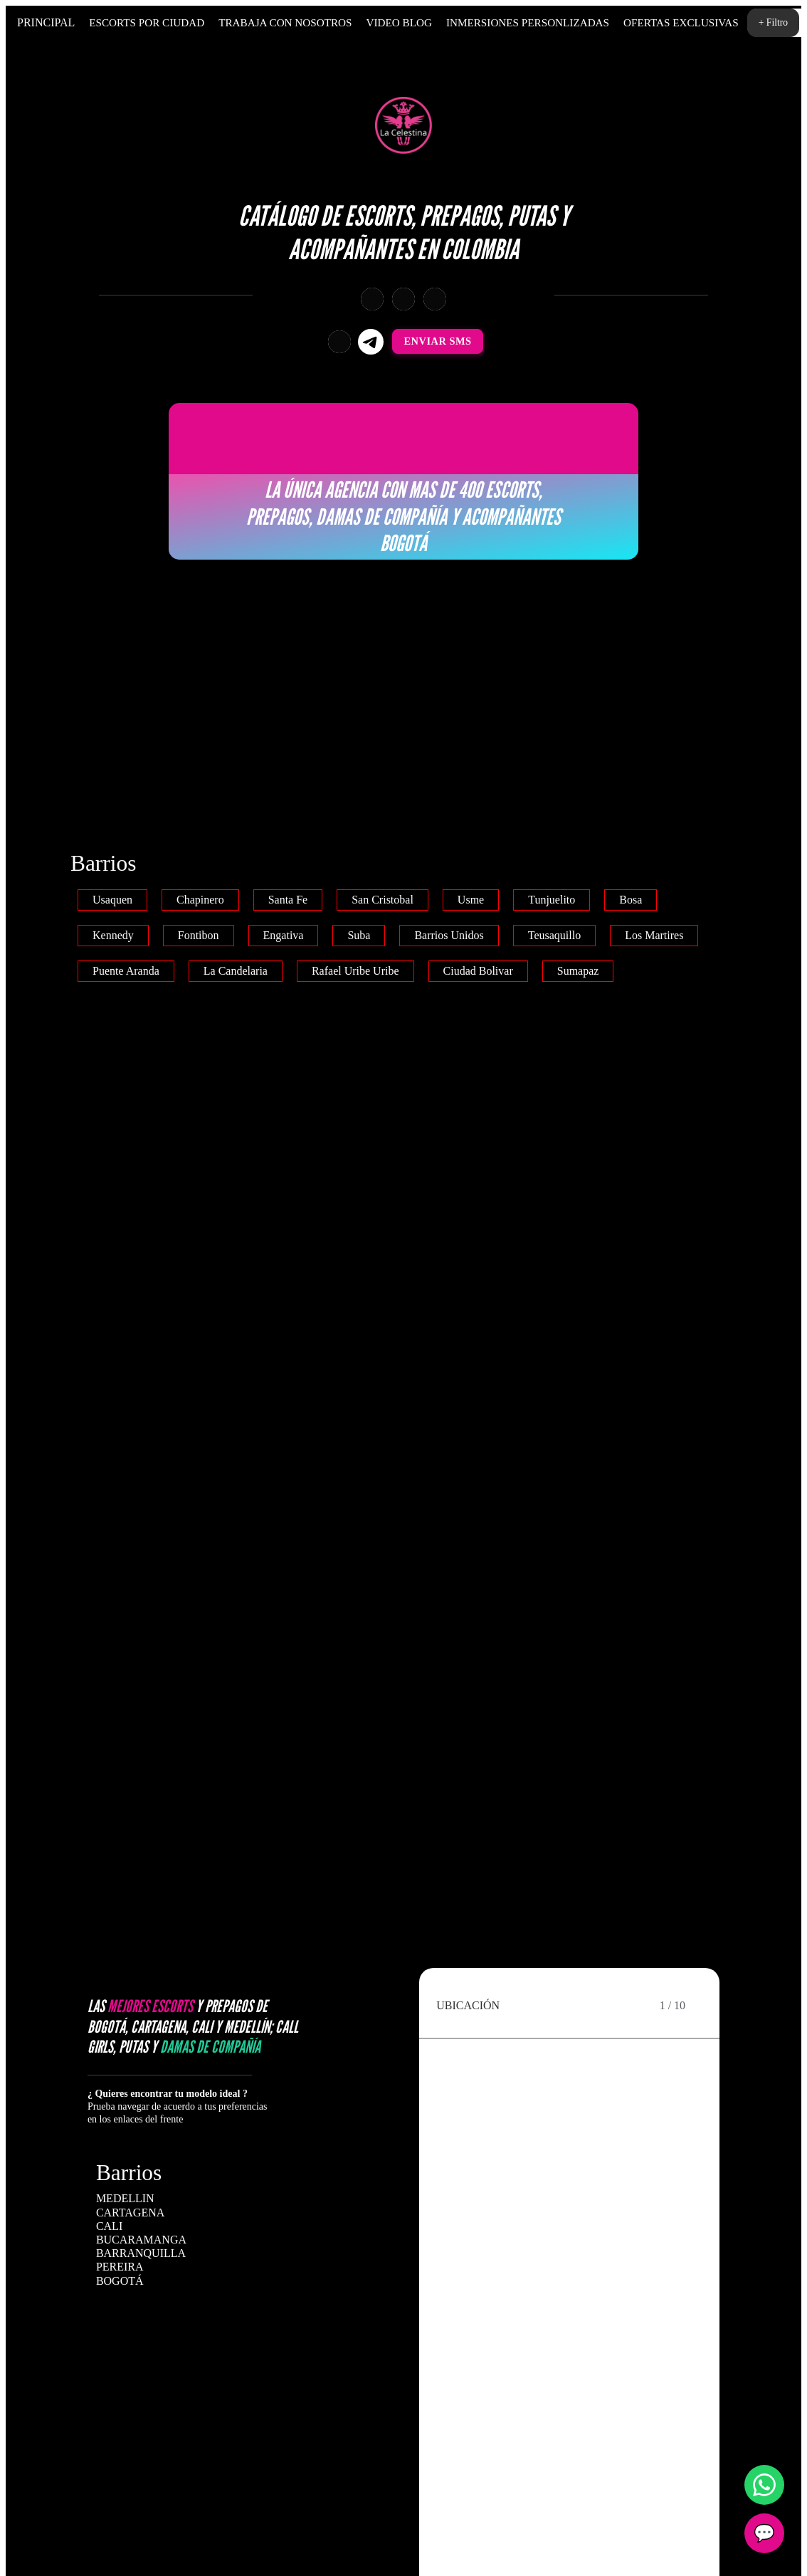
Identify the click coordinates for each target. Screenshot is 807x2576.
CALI (109, 2226)
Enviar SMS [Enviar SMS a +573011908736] (438, 341)
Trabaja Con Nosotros (285, 22)
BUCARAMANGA (141, 2240)
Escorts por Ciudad (146, 22)
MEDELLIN (125, 2198)
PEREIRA (120, 2267)
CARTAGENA (130, 2212)
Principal (46, 22)
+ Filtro (773, 22)
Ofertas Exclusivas (681, 22)
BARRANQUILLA (141, 2253)
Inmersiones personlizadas (527, 22)
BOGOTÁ (120, 2281)
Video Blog (399, 22)
